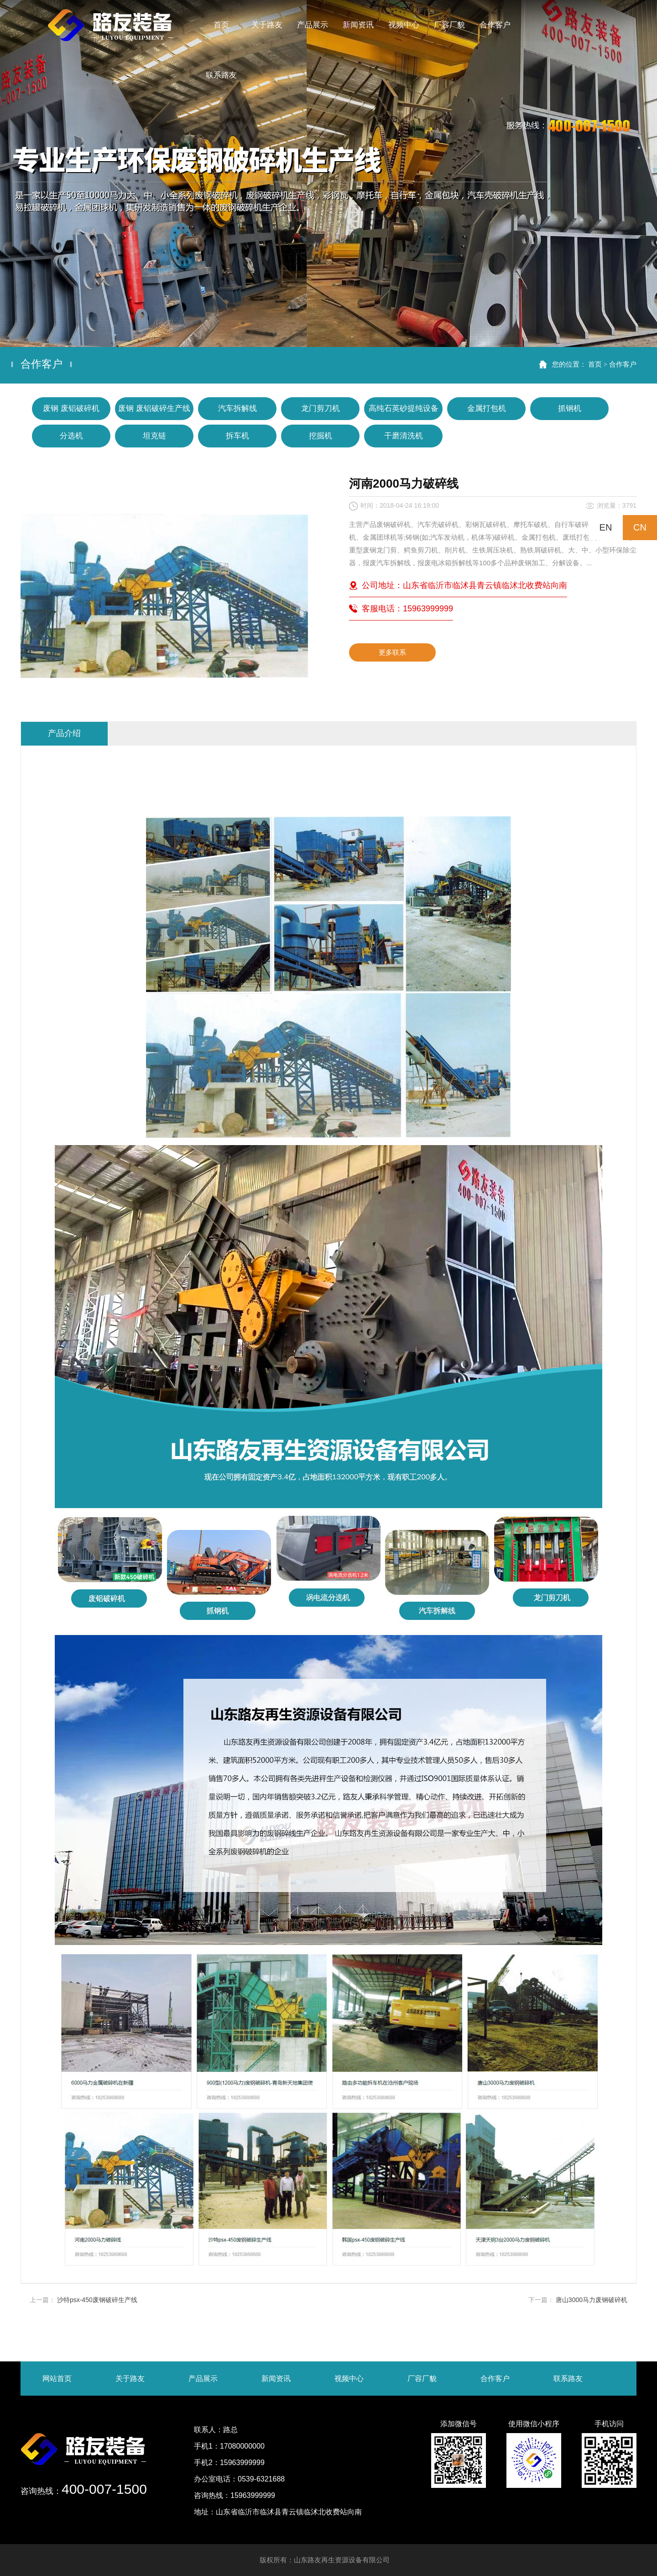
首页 (595, 364)
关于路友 (130, 2378)
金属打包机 (486, 408)
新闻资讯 (276, 2378)
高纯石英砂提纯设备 (403, 408)
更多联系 (392, 652)
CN (640, 527)
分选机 (71, 435)
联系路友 (568, 2378)
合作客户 (622, 364)
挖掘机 (320, 435)
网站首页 (57, 2378)
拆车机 (237, 435)
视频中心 (349, 2378)
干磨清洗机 (403, 435)
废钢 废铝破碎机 (71, 408)
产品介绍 (64, 733)
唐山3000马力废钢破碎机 (591, 2299)
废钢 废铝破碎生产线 (154, 408)
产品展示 (203, 2378)
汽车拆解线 (237, 408)
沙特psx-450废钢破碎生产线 (97, 2299)
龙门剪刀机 (320, 408)
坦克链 (154, 435)
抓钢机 (569, 408)
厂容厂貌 (422, 2378)
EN (606, 527)
